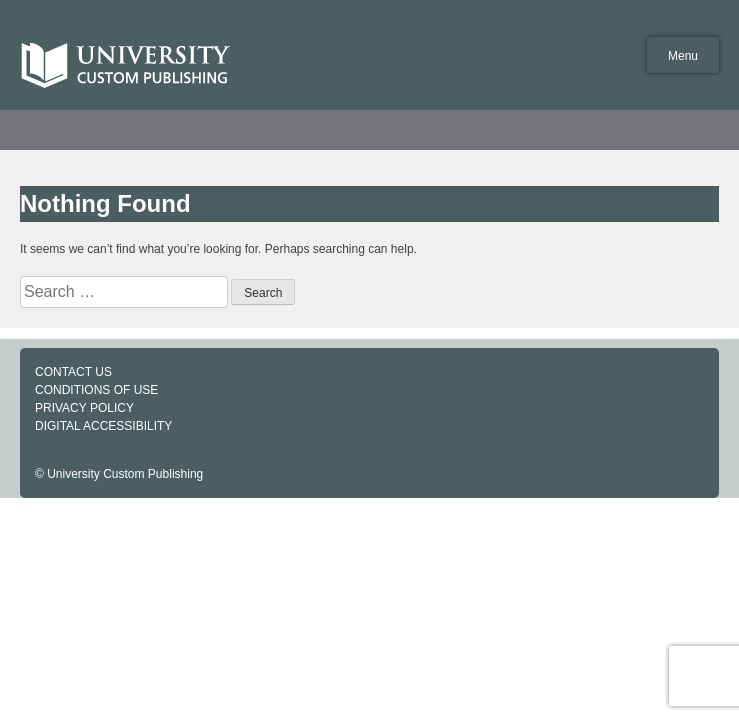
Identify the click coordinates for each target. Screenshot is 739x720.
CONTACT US (73, 372)
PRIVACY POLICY (84, 408)
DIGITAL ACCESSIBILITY (103, 426)
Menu (683, 56)
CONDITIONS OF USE (96, 390)
